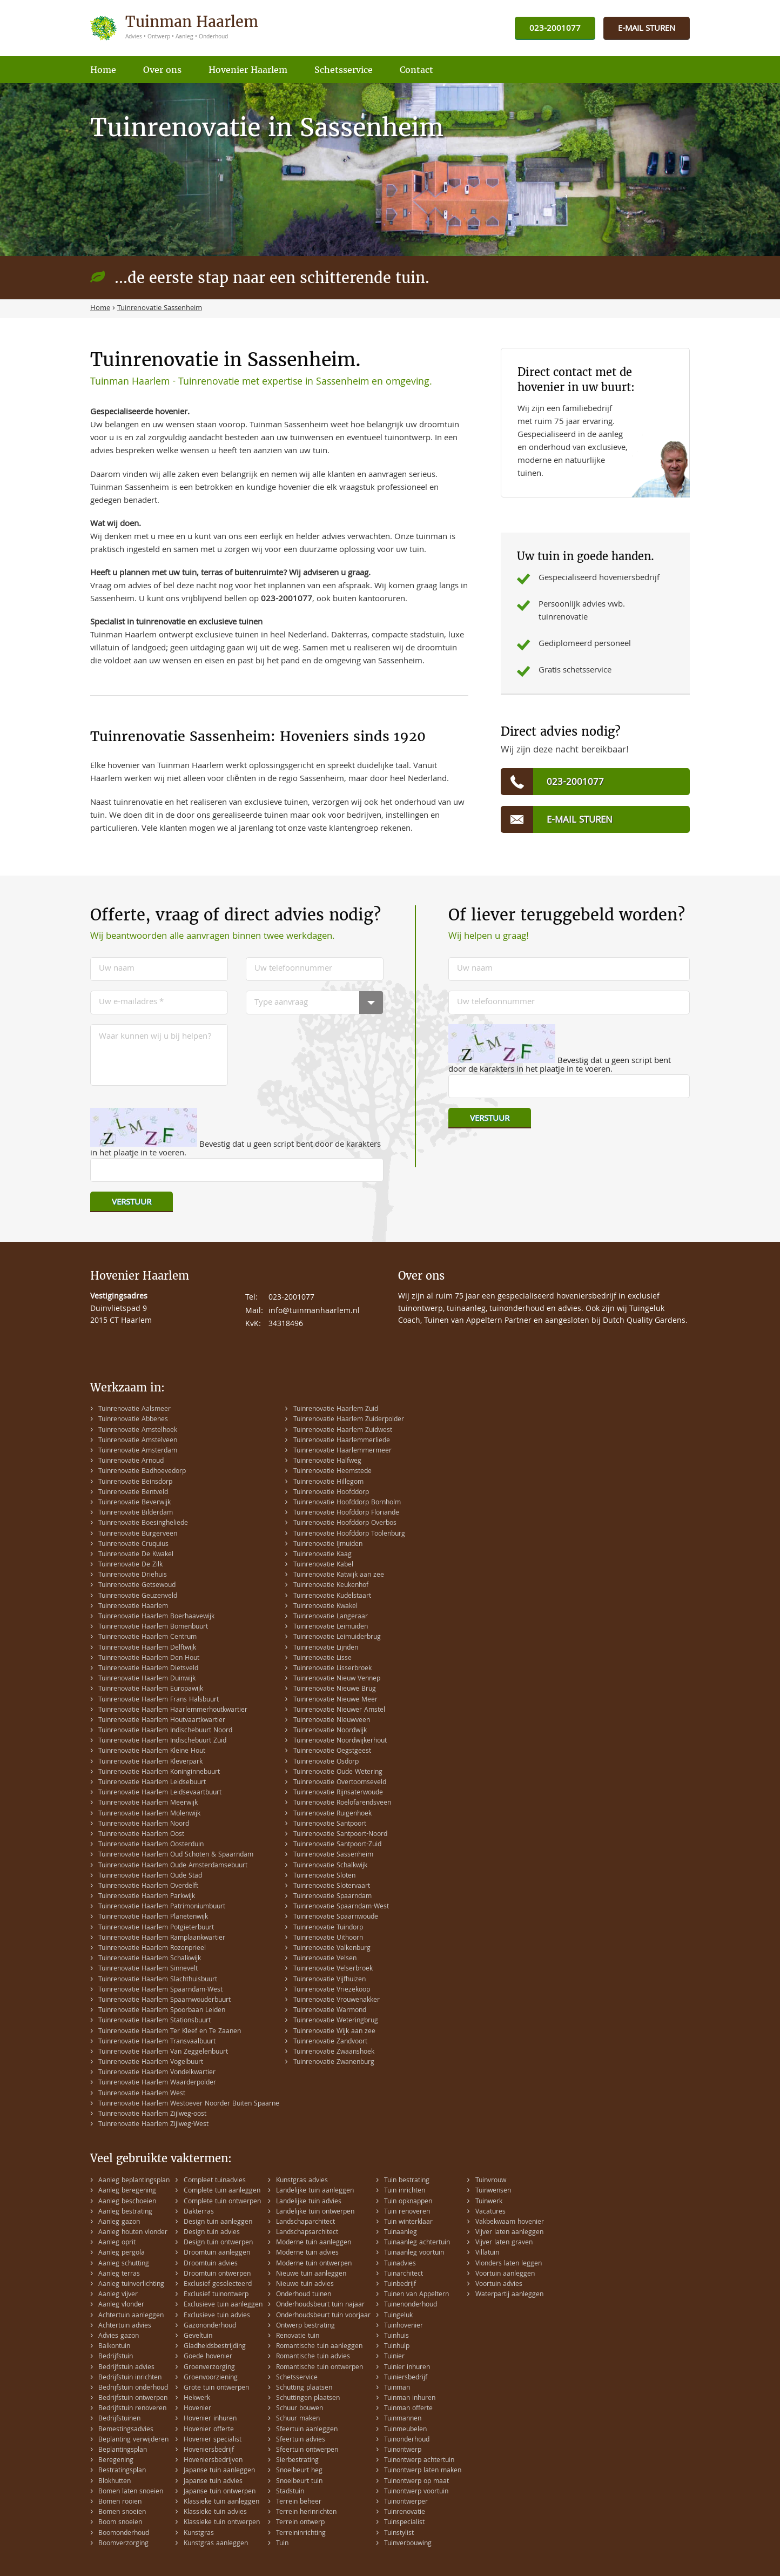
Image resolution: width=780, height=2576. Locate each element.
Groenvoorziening (211, 2378)
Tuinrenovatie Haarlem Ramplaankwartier (161, 1938)
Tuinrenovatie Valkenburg (332, 1948)
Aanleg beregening (127, 2191)
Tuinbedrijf (400, 2284)
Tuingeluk (398, 2316)
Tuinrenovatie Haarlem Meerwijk (148, 1803)
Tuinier (394, 2357)
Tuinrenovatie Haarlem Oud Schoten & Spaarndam (175, 1855)
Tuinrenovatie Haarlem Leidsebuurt (152, 1782)
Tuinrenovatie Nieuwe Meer (335, 1700)
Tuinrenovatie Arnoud (131, 1461)
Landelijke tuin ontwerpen (315, 2212)
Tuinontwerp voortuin (416, 2492)
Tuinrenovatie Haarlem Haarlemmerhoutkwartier (172, 1710)
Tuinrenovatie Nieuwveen (331, 1720)
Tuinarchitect (403, 2274)
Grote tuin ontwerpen (216, 2388)
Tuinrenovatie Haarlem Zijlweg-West (153, 2124)
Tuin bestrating (406, 2181)
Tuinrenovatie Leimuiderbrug (337, 1637)
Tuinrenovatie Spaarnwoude (335, 1917)
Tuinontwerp (402, 2450)
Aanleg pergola (121, 2253)
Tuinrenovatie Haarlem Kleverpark (150, 1762)
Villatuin (487, 2253)
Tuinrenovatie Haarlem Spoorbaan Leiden (161, 2010)
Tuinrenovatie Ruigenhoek (332, 1814)
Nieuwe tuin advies (305, 2284)
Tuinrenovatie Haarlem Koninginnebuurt (159, 1772)
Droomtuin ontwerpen (217, 2274)
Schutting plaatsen (304, 2388)
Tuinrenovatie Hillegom (328, 1482)
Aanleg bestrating (125, 2212)
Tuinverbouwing (408, 2544)
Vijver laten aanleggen (509, 2232)
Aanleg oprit (117, 2243)
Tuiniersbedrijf (405, 2378)
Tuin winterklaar (408, 2222)
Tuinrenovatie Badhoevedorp (142, 1471)
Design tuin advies (212, 2232)
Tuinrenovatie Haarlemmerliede (341, 1441)
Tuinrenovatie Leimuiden (330, 1627)
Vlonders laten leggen (508, 2264)
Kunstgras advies (302, 2181)
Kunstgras (199, 2533)
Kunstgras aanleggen (216, 2544)
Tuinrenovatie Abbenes (133, 1419)
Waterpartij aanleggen (509, 2295)
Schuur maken (298, 2419)
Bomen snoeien (122, 2512)
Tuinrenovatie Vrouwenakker (336, 2000)
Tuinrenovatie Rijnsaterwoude (338, 1793)
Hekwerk (197, 2398)
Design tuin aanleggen (218, 2222)
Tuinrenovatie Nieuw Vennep (336, 1679)
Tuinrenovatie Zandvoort (330, 2042)
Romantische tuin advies (313, 2357)
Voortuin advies (498, 2284)
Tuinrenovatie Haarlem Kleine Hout (151, 1751)
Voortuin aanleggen (505, 2274)
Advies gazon (118, 2336)
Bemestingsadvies (125, 2430)
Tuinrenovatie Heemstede (332, 1471)
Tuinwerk (488, 2202)
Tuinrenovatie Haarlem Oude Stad (150, 1876)
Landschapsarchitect (307, 2232)
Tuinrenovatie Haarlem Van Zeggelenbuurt (163, 2052)
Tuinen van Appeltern (416, 2295)
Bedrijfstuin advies (126, 2367)
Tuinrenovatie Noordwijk (330, 1731)
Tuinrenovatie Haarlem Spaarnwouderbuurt (164, 2000)
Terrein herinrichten (306, 2512)
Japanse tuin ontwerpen (219, 2492)
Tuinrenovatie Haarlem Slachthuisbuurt (157, 1980)
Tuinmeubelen (405, 2430)
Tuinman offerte (408, 2408)
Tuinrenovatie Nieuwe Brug (334, 1689)
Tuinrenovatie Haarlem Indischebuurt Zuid (162, 1741)
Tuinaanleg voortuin (414, 2253)
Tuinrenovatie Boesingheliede (143, 1523)
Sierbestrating (297, 2460)
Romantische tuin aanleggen (319, 2346)
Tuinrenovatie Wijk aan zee (334, 2031)
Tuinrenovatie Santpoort (329, 1824)
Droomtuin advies (211, 2264)
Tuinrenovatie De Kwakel (135, 1555)
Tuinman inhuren (409, 2398)
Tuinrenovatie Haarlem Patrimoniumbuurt (161, 1907)
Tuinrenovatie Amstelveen (137, 1441)
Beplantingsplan (122, 2450)
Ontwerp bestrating (305, 2326)
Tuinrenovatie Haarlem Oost (141, 1834)
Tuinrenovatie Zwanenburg (333, 2062)
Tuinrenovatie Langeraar (330, 1617)
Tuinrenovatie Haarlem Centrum (147, 1637)
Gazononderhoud (210, 2326)
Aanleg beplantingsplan (134, 2181)
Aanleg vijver (118, 2295)
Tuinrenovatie (404, 2512)
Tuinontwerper (406, 2502)
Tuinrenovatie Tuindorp (328, 1928)
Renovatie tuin (297, 2336)
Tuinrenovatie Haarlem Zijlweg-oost (152, 2114)
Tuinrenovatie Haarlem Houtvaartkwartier (161, 1720)
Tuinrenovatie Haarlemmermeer (342, 1451)
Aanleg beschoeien (127, 2202)
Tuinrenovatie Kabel (323, 1565)
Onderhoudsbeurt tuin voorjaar (323, 2316)
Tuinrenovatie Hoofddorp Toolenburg (349, 1534)
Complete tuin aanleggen (222, 2191)
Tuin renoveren (407, 2212)
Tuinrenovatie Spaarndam (332, 1896)
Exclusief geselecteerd (218, 2284)
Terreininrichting (301, 2533)
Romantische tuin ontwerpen (319, 2367)
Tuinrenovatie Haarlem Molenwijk (149, 1814)
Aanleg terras (119, 2274)
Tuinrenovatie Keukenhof (330, 1585)
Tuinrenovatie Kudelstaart (332, 1596)
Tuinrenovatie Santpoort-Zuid (337, 1845)
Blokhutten (114, 2481)
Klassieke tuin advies (215, 2512)
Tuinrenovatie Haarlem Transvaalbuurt (157, 2042)
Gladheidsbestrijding (215, 2346)
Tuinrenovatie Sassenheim (333, 1855)
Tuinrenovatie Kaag (322, 1555)
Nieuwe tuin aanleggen (311, 2274)
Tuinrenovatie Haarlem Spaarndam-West (160, 1990)
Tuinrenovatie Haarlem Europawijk (150, 1689)
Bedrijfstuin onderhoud (133, 2388)
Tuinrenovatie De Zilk (130, 1565)
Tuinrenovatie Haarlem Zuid (335, 1409)
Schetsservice (297, 2378)
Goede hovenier (208, 2357)
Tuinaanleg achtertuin (417, 2243)
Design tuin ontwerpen (218, 2243)
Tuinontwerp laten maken (422, 2471)
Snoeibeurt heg (299, 2471)
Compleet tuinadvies (215, 2181)
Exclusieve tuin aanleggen (223, 2305)
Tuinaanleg (400, 2232)
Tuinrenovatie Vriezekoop (331, 1990)
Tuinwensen (493, 2191)
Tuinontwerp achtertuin (419, 2460)
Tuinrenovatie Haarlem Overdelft (148, 1886)
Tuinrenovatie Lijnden (325, 1648)
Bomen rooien (120, 2502)
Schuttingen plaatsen (308, 2398)
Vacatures (490, 2212)
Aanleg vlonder (121, 2305)
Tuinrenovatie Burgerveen (137, 1534)
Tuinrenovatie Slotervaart (331, 1886)
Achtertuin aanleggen (131, 2316)
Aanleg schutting (123, 2264)
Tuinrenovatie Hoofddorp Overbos (344, 1523)
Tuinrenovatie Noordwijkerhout (340, 1741)
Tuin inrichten (404, 2191)
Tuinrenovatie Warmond (329, 2010)
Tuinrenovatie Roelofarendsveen (342, 1803)
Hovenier (197, 2408)
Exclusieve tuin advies (217, 2316)
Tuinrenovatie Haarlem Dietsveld (148, 1668)
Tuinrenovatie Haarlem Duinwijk (147, 1679)
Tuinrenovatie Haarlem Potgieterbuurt (156, 1928)
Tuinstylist (399, 2533)
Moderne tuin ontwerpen (314, 2264)
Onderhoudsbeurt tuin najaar (320, 2305)
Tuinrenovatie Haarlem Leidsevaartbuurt (159, 1793)
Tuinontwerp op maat (416, 2481)
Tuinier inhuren (407, 2367)
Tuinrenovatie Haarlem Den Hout (148, 1658)
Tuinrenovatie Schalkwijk (330, 1866)
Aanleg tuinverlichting (131, 2284)
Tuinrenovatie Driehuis (132, 1575)
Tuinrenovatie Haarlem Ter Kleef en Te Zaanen (169, 2031)
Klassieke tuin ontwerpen (222, 2522)
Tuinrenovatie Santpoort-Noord (340, 1834)
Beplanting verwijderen (133, 2440)
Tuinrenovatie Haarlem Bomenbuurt (153, 1627)
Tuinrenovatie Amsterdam (137, 1451)
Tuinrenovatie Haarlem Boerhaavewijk (156, 1617)
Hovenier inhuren (210, 2419)
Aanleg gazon (119, 2222)
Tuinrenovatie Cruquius (133, 1544)
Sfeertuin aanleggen (307, 2430)
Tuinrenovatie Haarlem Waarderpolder (157, 2083)
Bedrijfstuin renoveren (132, 2408)
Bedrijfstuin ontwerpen (132, 2398)
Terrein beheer (298, 2502)
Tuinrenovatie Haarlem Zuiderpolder (348, 1419)
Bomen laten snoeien (130, 2492)
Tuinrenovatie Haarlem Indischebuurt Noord (165, 1731)
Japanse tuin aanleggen (219, 2471)
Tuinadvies (400, 2264)
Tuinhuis (396, 2336)
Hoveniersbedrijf (209, 2450)
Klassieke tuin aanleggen (221, 2502)
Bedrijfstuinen (119, 2419)
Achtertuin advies (124, 2326)
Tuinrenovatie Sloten (324, 1876)
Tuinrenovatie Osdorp (326, 1762)
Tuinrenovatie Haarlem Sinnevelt (148, 1969)
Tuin (282, 2544)
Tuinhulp (396, 2346)
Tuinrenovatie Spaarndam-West (341, 1907)
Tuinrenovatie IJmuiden (327, 1544)
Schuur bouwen (299, 2408)
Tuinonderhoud (406, 2440)
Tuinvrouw (490, 2181)
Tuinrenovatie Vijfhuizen (329, 1980)
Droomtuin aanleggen (217, 2253)
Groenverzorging (209, 2367)
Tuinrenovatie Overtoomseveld (339, 1782)
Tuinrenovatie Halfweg (327, 1461)
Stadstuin (290, 2492)
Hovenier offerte (209, 2430)
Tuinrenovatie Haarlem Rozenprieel (152, 1948)
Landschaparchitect (305, 2222)
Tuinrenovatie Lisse (322, 1658)
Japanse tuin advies (213, 2481)
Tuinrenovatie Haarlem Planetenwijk (153, 1917)
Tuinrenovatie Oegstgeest (332, 1751)
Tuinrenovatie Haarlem (133, 1606)
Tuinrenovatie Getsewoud (137, 1585)
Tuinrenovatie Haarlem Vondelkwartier (157, 2073)
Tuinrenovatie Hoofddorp (331, 1492)
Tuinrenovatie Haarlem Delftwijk (147, 1648)
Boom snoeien (120, 2522)
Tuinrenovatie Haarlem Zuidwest (342, 1430)
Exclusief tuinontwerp (216, 2295)
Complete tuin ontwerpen (222, 2202)
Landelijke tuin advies (308, 2202)
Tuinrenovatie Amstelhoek (137, 1430)
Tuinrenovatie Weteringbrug (335, 2021)
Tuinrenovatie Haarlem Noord (143, 1824)
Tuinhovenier (403, 2326)
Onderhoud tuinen (303, 2295)
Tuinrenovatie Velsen (325, 1959)
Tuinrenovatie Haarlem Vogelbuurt (150, 2062)
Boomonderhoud (123, 2533)
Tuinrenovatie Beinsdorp (135, 1482)
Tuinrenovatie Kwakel (325, 1606)
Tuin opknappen (408, 2202)
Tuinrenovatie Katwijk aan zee (338, 1575)
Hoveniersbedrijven (213, 2460)
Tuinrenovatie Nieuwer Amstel (339, 1710)
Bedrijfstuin (115, 2357)
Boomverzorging (123, 2544)
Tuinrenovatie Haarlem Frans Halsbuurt (158, 1700)
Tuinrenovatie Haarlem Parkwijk (146, 1896)
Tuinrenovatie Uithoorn (328, 1938)
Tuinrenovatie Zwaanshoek (333, 2052)
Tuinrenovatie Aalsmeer (134, 1409)
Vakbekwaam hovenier (509, 2222)
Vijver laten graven (504, 2243)
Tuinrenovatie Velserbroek (333, 1969)
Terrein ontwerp (300, 2522)
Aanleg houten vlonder (132, 2232)
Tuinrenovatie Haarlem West (141, 2094)
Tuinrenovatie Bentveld (133, 1492)
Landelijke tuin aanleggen (315, 2191)
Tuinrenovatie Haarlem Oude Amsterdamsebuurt (172, 1866)
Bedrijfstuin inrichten (130, 2378)
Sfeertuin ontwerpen (307, 2450)
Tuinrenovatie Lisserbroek (332, 1668)
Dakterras (199, 2212)
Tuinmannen (402, 2419)
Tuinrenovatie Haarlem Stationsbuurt (154, 2021)
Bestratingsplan (122, 2471)
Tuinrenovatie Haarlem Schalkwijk (149, 1959)
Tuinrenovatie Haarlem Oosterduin (151, 1845)
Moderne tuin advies (307, 2253)
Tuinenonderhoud (410, 2305)
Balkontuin (114, 2346)
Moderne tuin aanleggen (313, 2243)
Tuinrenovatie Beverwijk (134, 1503)
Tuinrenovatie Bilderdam (135, 1513)
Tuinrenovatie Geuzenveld (137, 1596)
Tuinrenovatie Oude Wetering (337, 1772)
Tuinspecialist (404, 2522)
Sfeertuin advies (300, 2440)
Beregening (115, 2460)
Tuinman (397, 2388)
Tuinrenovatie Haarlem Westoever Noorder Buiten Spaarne (188, 2104)
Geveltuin (198, 2336)
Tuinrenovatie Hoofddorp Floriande (346, 1513)
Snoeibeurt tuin (299, 2481)
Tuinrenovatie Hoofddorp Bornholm (347, 1503)
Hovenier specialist (212, 2440)
